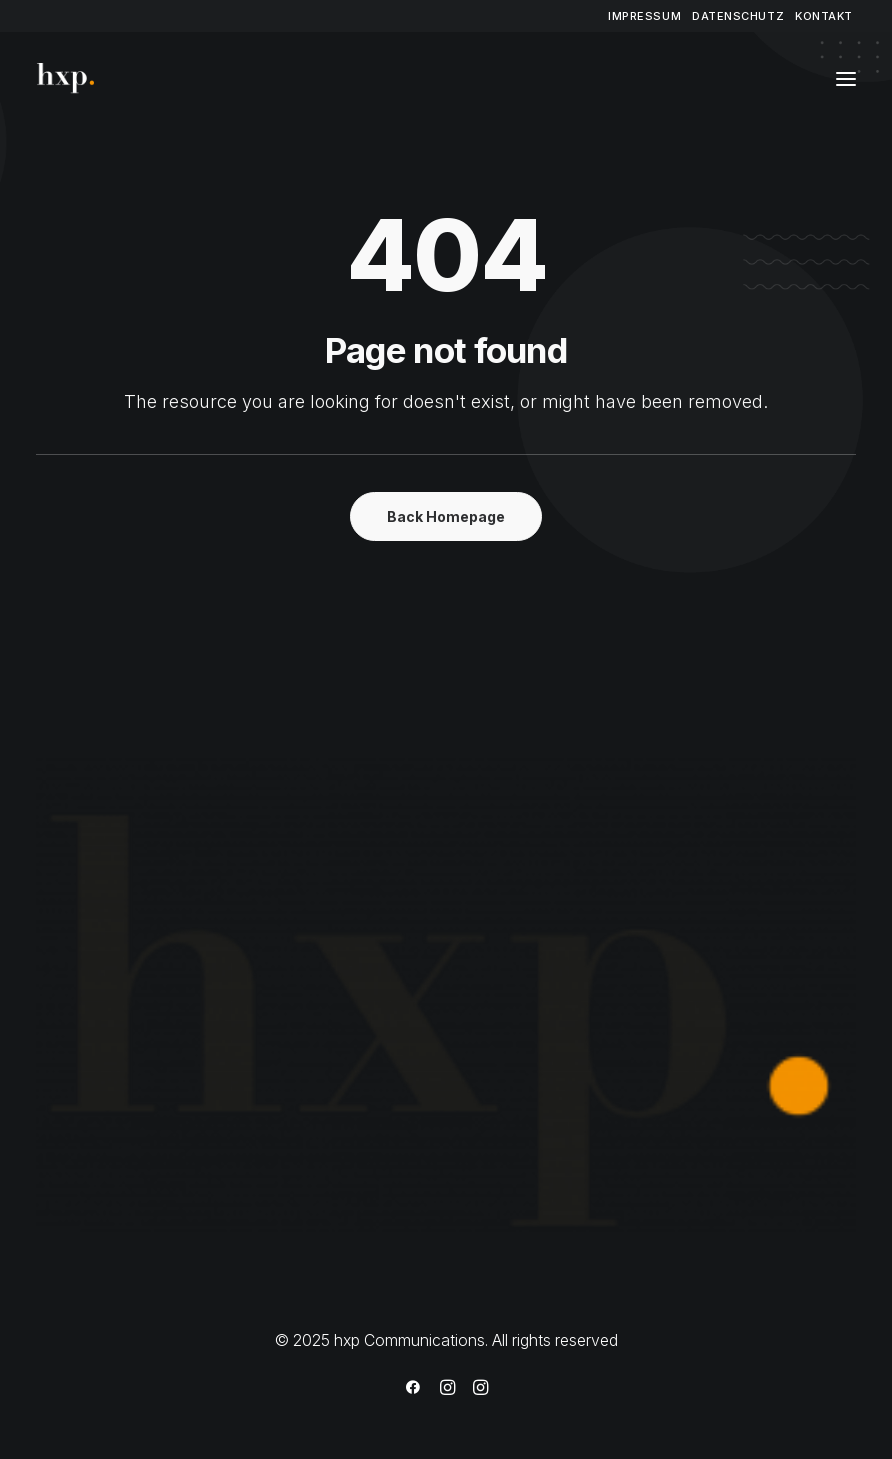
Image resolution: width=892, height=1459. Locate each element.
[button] (846, 79)
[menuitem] (644, 16)
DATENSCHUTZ (738, 16)
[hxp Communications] (69, 79)
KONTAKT (824, 16)
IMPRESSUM (644, 16)
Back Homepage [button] (446, 516)
